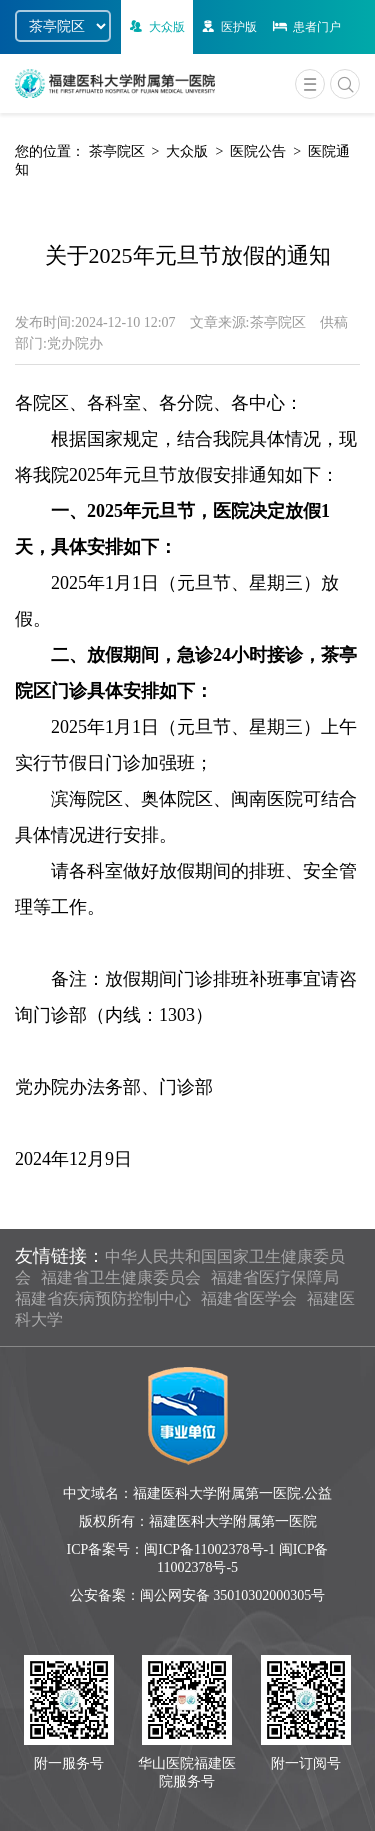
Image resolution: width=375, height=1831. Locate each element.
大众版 (155, 27)
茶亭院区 (117, 151)
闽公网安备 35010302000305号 (233, 1595)
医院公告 (258, 151)
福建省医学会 (249, 1298)
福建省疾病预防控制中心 (103, 1298)
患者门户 (305, 27)
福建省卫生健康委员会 (121, 1277)
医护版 (227, 27)
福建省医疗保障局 (275, 1277)
